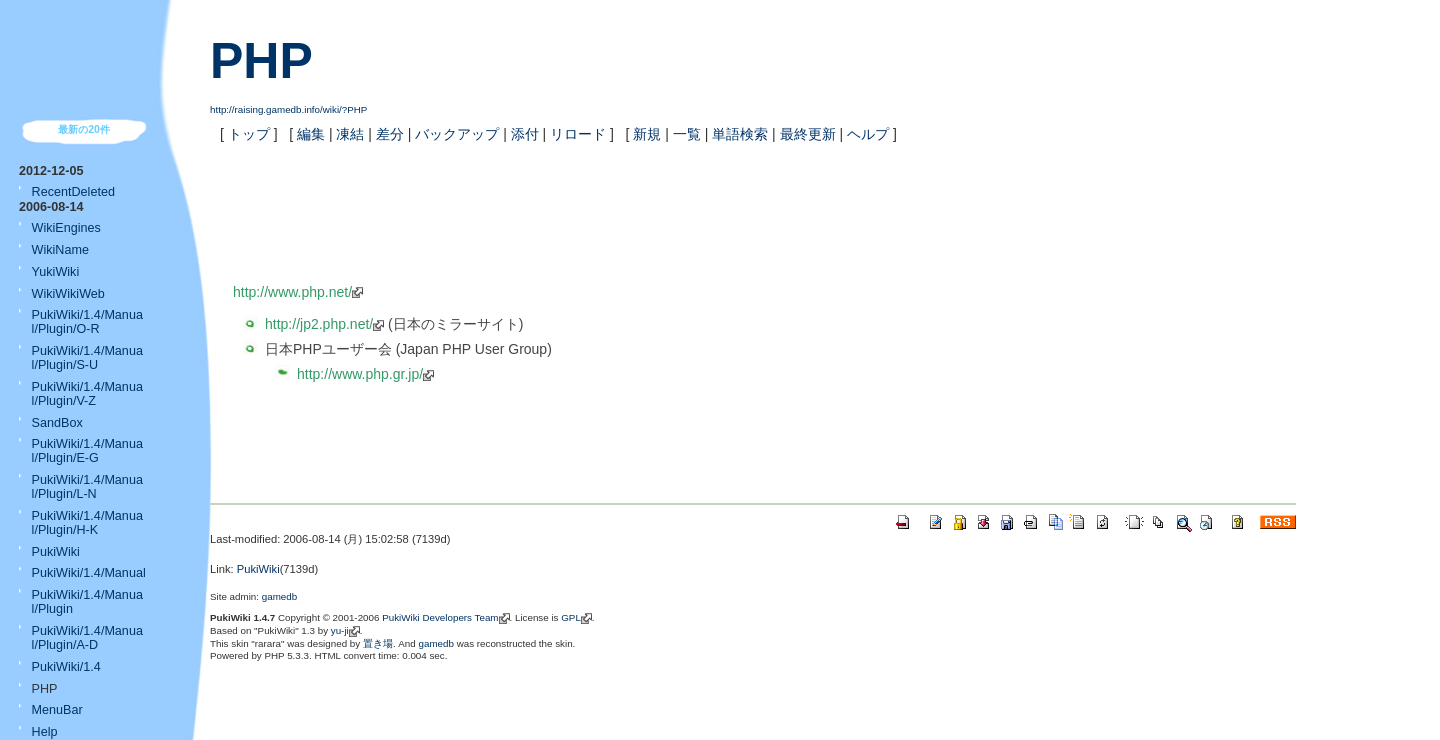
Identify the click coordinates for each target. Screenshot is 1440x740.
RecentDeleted (73, 192)
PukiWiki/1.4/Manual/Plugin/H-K (87, 523)
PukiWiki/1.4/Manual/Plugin (87, 602)
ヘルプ (868, 134)
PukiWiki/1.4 (66, 667)
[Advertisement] (467, 441)
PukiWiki (56, 552)
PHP (261, 61)
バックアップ (457, 134)
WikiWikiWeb (68, 294)
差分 (390, 134)
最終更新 (808, 134)
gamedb (279, 596)
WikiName (60, 250)
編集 (311, 134)
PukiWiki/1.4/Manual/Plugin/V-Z (87, 394)
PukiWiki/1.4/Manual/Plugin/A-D (87, 638)
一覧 (687, 134)
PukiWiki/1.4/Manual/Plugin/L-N (87, 487)
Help (45, 732)
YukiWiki (56, 272)
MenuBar (57, 710)
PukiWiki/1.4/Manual (89, 573)
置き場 (378, 643)
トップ (249, 134)
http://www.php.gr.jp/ (360, 374)
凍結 (350, 134)
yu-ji (340, 630)
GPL (571, 617)
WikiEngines (66, 228)
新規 (647, 134)
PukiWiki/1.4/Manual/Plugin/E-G (87, 451)
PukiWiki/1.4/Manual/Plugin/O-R (87, 322)
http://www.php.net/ (292, 292)
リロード (578, 134)
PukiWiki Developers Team (440, 617)
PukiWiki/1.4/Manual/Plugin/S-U (87, 358)
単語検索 (740, 134)
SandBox (57, 423)
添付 (525, 134)
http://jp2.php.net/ (319, 324)
